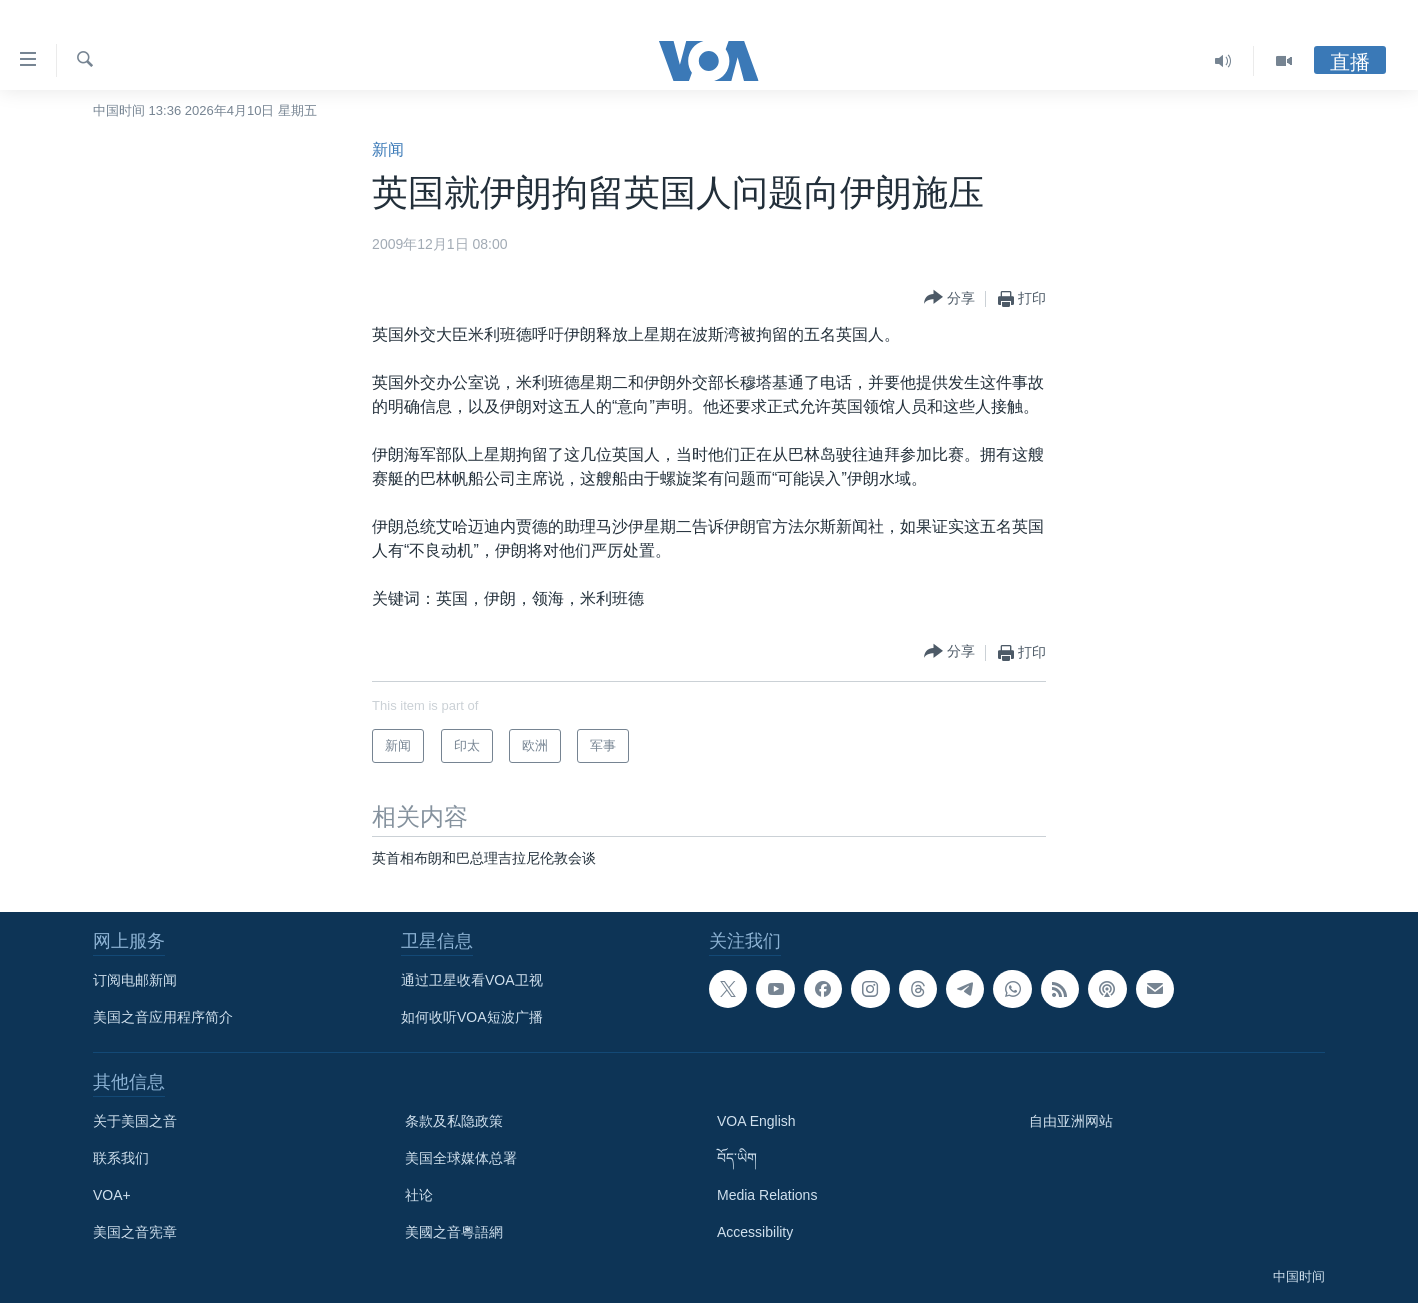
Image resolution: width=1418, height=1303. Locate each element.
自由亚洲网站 (1071, 1121)
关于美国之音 (135, 1121)
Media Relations (767, 1195)
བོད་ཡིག (737, 1158)
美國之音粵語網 (454, 1232)
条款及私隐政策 (454, 1121)
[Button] (949, 298)
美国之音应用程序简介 (163, 1017)
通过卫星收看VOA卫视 (472, 980)
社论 (419, 1195)
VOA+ (112, 1195)
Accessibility (755, 1232)
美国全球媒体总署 (461, 1158)
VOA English (756, 1121)
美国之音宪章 (135, 1232)
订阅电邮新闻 (135, 980)
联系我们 (121, 1158)
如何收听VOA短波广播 (472, 1017)
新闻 (388, 149)
